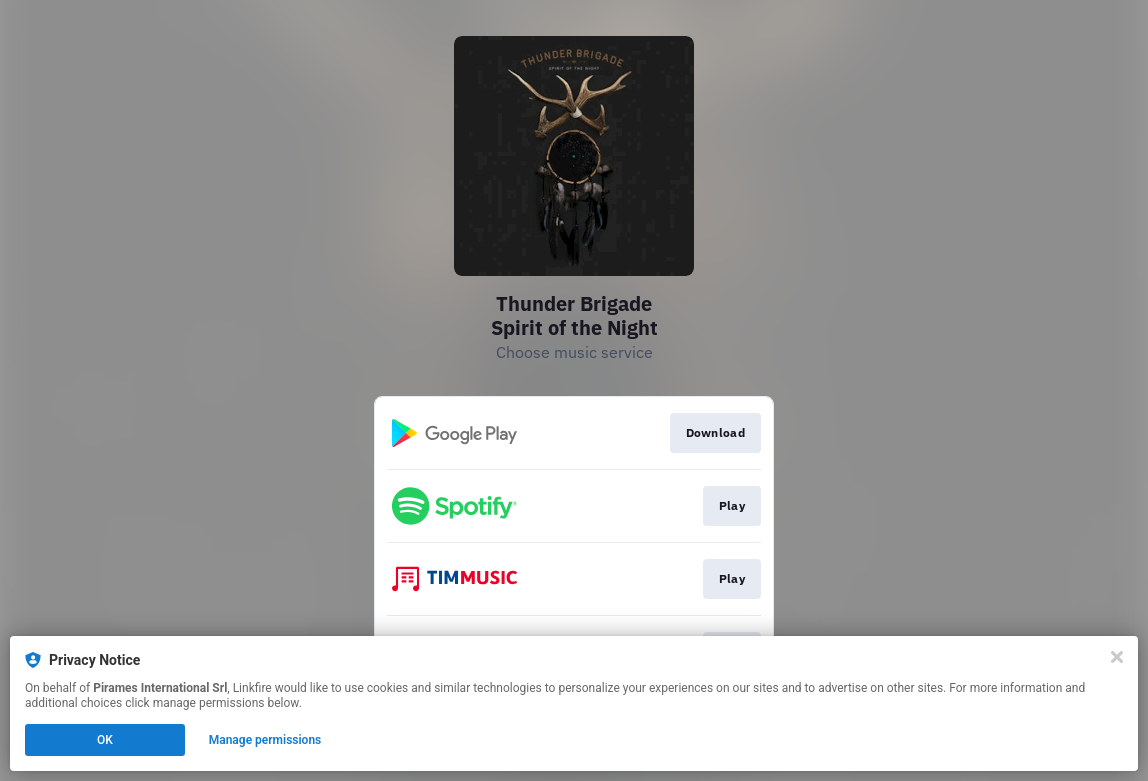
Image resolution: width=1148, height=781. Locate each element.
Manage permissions (265, 740)
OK (105, 740)
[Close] (1117, 657)
